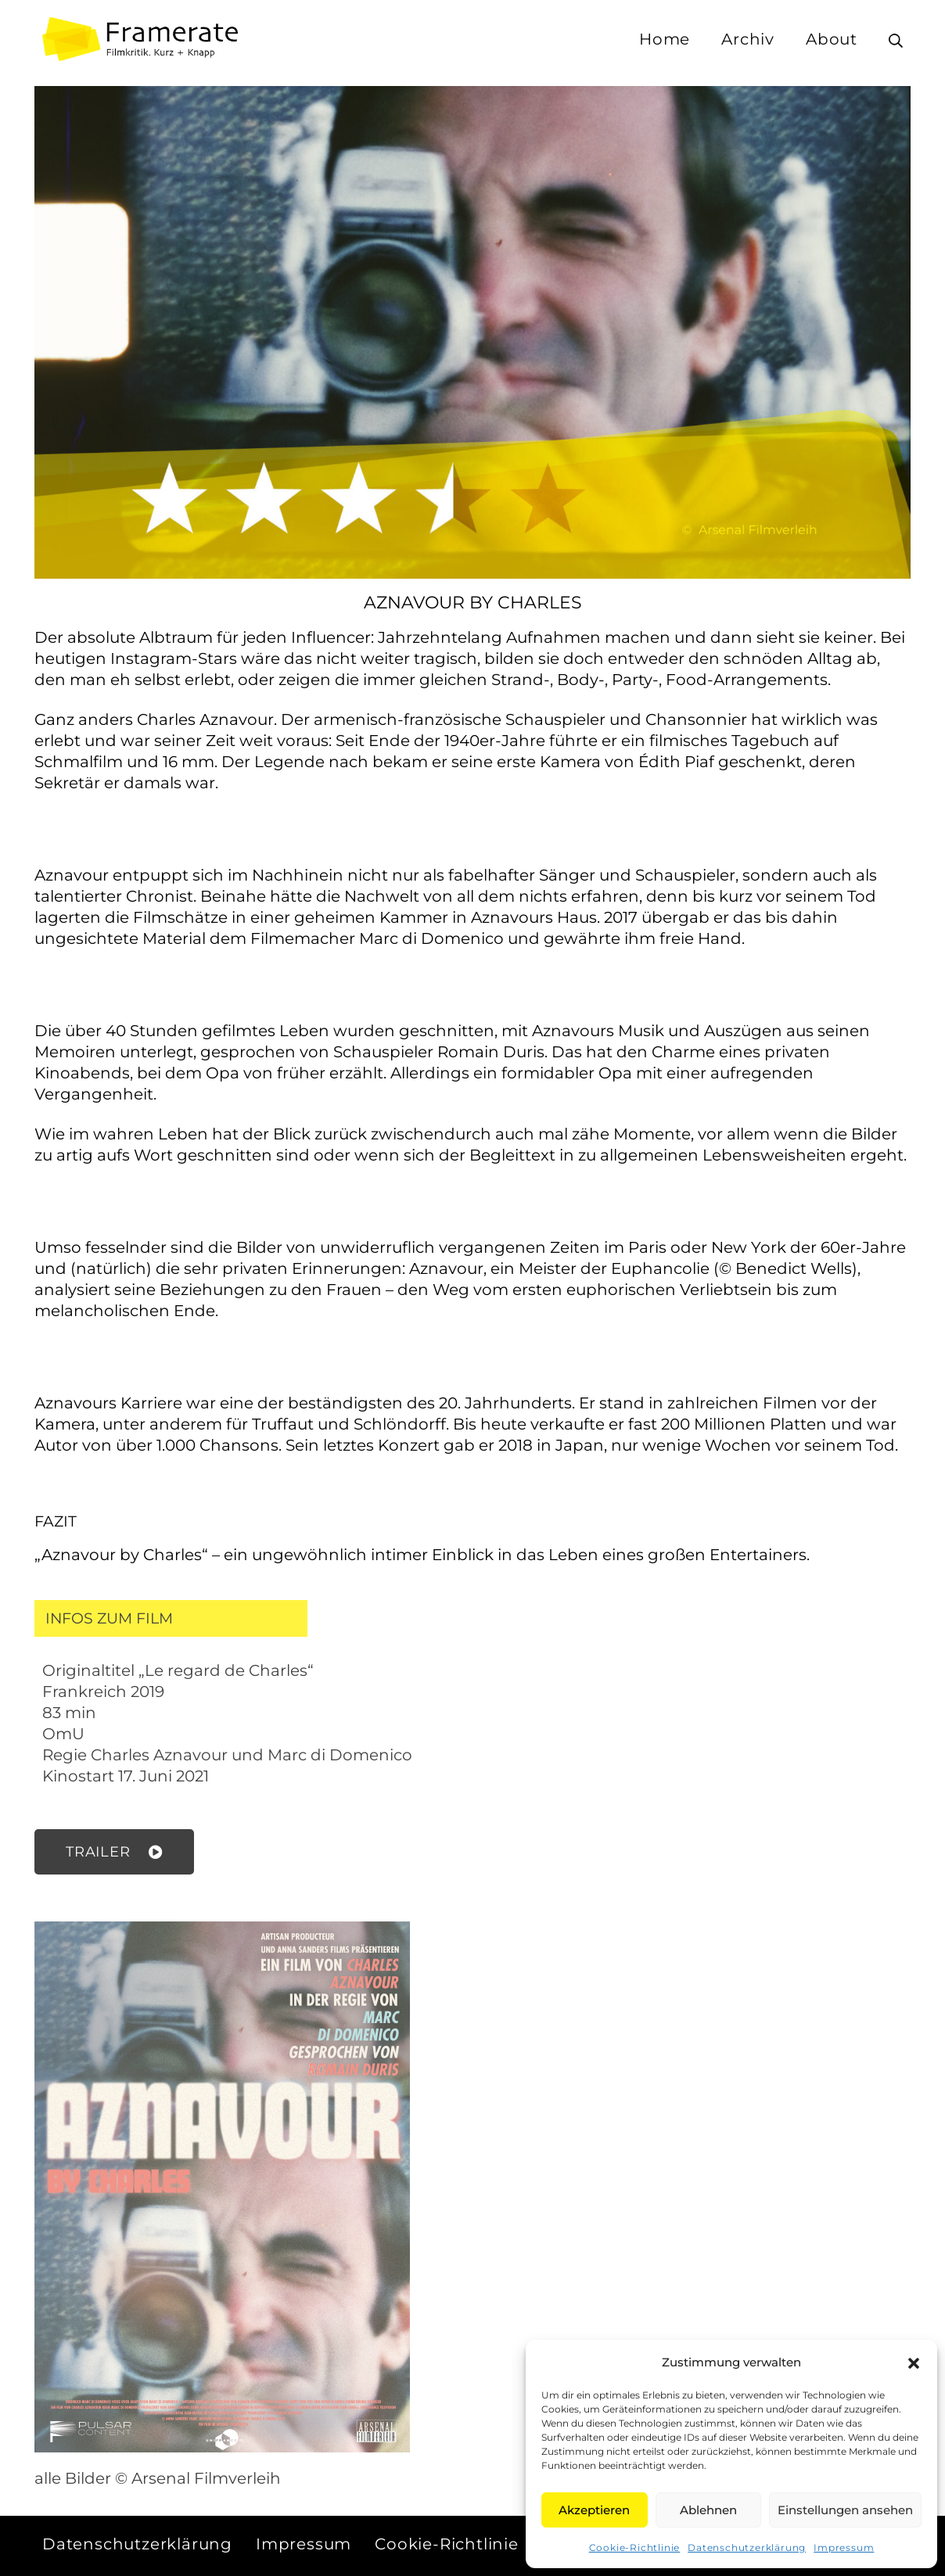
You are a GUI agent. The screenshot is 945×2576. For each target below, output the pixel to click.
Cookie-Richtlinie (635, 2547)
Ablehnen (708, 2509)
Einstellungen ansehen (845, 2509)
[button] (914, 2362)
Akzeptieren (594, 2509)
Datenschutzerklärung (747, 2547)
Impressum (844, 2547)
